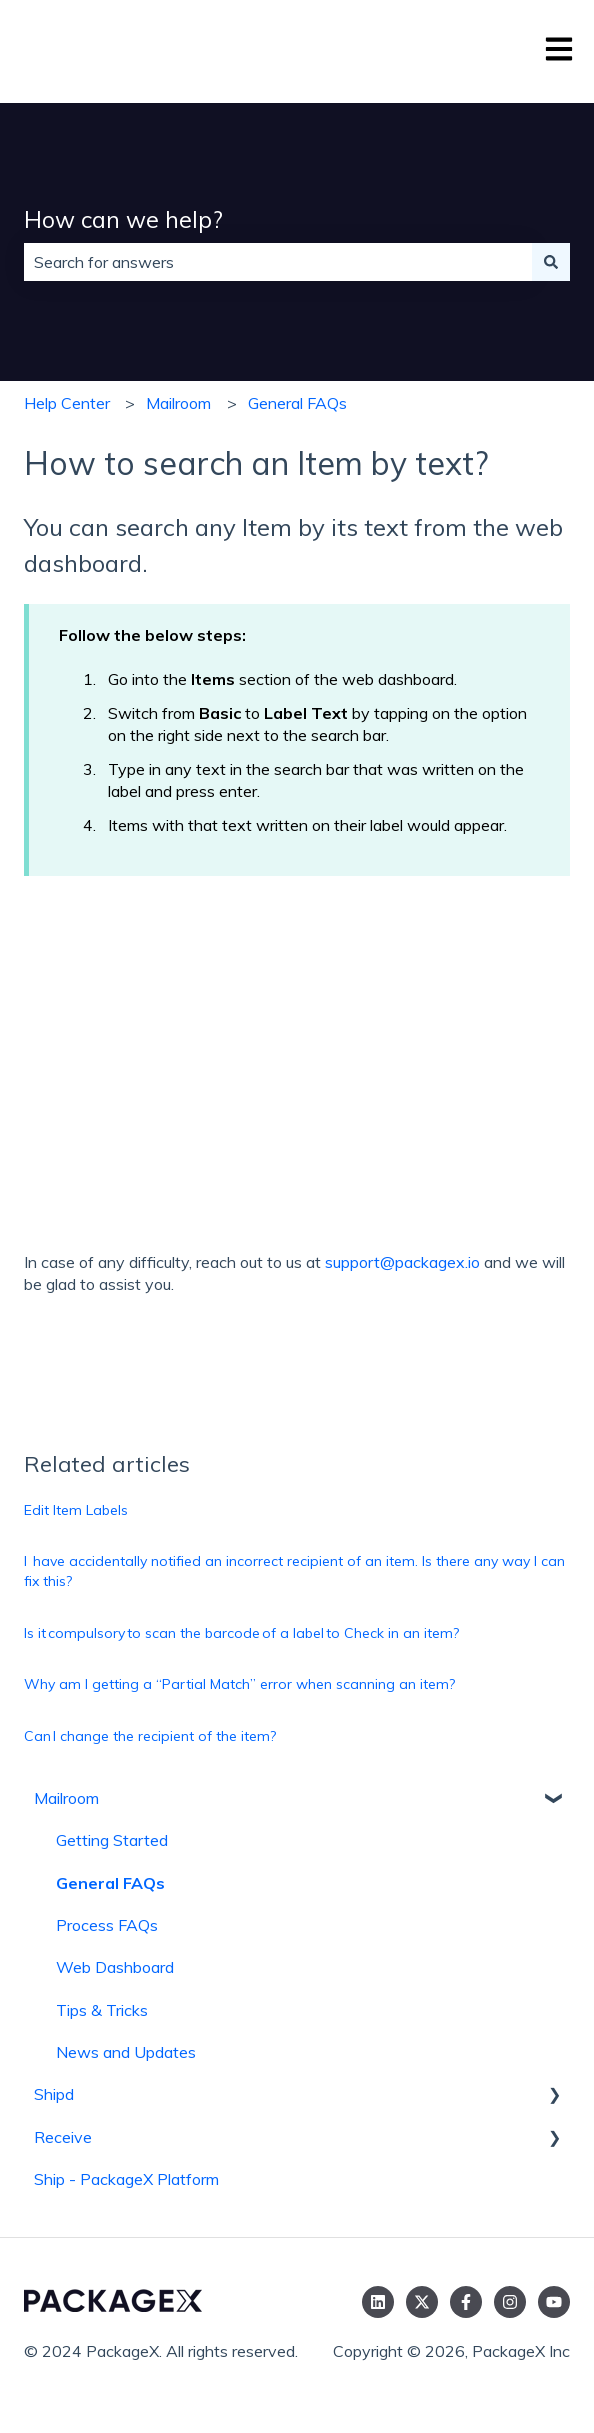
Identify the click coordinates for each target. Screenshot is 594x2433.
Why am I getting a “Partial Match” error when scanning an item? (239, 1684)
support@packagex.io (402, 1262)
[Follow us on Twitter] (422, 2302)
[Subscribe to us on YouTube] (554, 2302)
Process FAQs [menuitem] (107, 1925)
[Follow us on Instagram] (510, 2302)
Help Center (67, 403)
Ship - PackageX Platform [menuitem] (126, 2179)
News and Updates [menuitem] (126, 2052)
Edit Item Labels (76, 1510)
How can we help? (123, 219)
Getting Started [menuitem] (112, 1840)
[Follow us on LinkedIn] (378, 2302)
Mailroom (178, 403)
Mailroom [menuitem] (66, 1798)
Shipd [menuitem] (54, 2094)
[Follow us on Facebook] (466, 2302)
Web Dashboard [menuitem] (115, 1967)
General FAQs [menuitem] (110, 1883)
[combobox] (278, 262)
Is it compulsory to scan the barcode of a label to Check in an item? (241, 1633)
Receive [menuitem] (63, 2137)
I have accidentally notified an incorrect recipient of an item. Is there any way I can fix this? (294, 1571)
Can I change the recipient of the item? (150, 1736)
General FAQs (297, 403)
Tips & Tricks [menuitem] (102, 2010)
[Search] (551, 262)
